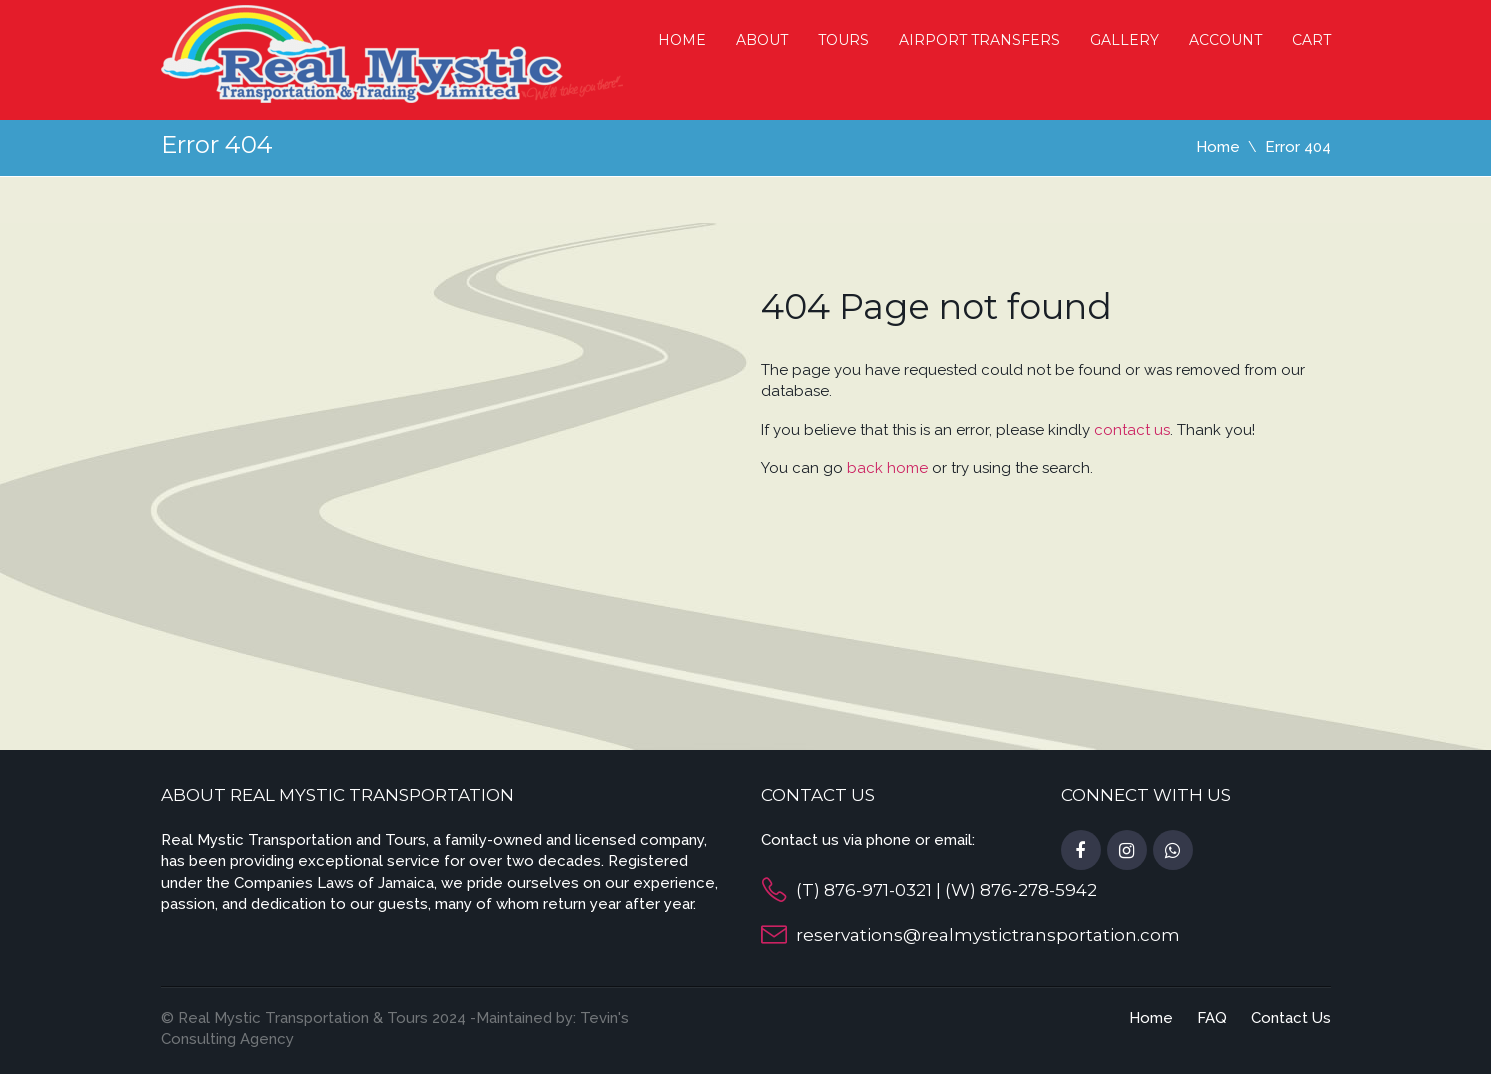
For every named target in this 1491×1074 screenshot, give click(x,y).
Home (682, 40)
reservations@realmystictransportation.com (988, 935)
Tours (843, 40)
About (762, 40)
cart (1311, 40)
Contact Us (1291, 1018)
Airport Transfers (979, 40)
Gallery (1124, 40)
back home (887, 468)
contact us (1132, 430)
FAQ (1212, 1018)
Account (1225, 40)
